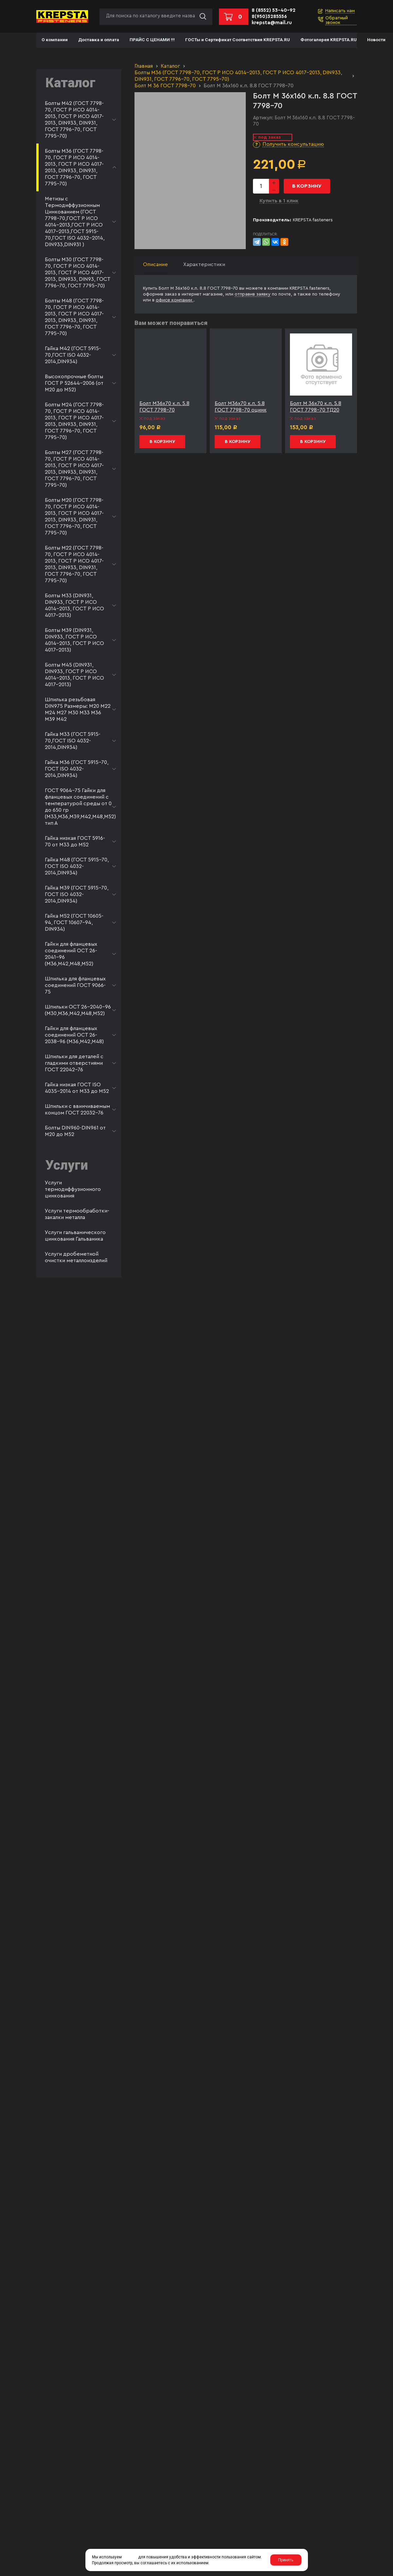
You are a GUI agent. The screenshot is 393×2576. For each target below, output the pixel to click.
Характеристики (204, 264)
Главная (143, 66)
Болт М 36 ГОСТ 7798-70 (165, 85)
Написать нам (340, 10)
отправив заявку (253, 294)
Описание (155, 264)
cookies (130, 2557)
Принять (286, 2560)
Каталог (170, 66)
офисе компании (174, 300)
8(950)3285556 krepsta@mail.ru (272, 19)
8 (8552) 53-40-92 (273, 10)
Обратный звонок (336, 20)
